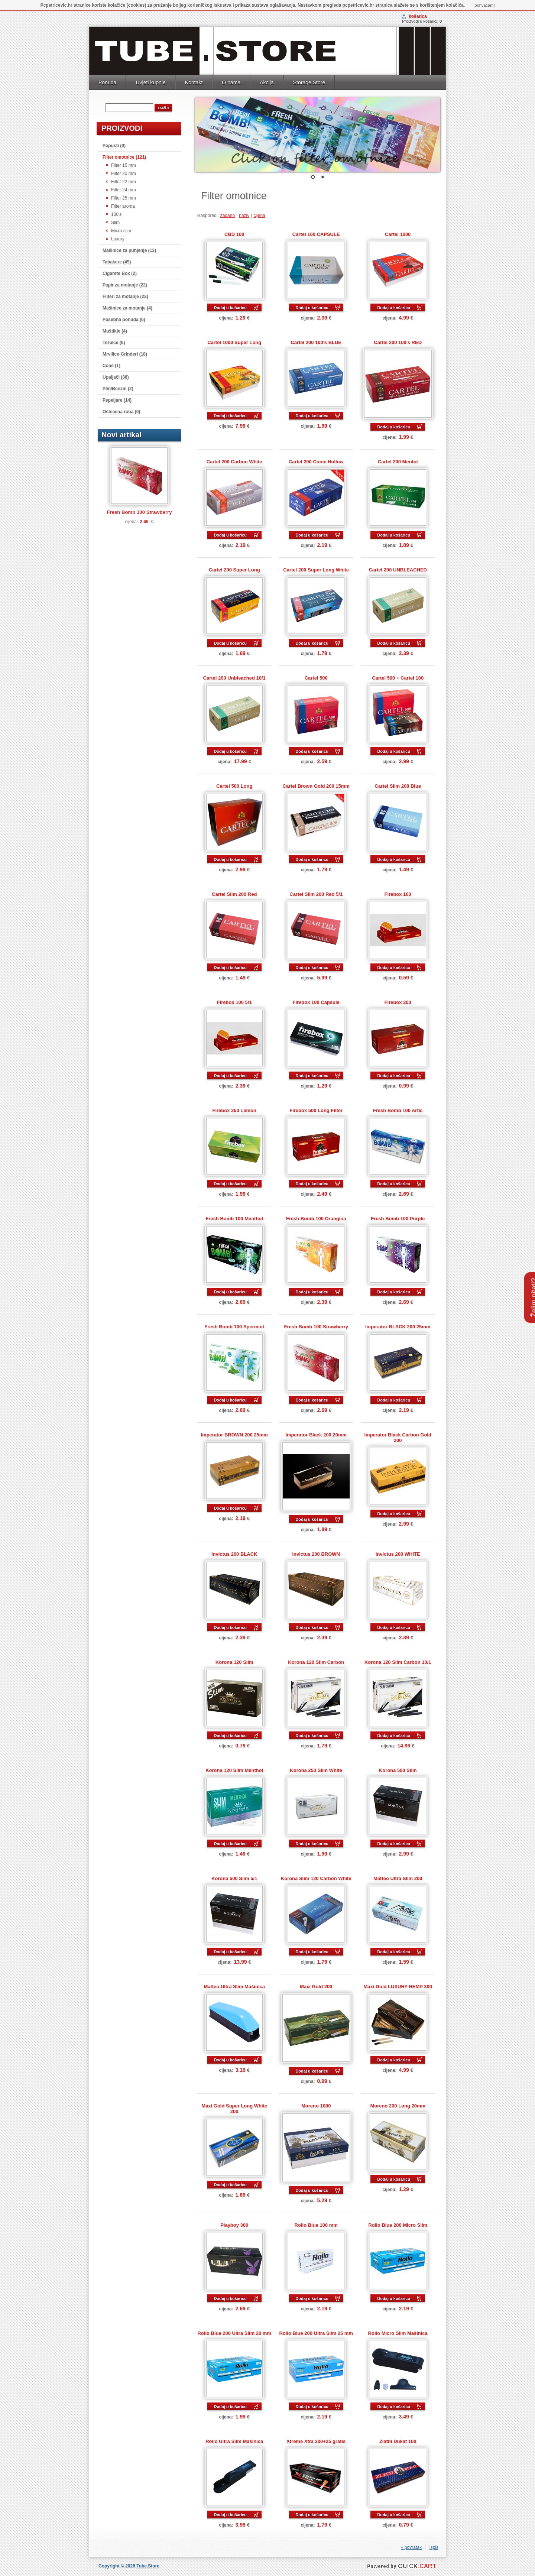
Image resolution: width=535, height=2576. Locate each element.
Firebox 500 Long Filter (316, 1110)
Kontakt (194, 82)
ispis (433, 2547)
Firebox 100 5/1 (234, 1002)
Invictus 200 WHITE (398, 1554)
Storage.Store (309, 82)
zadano (227, 215)
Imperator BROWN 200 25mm (234, 1435)
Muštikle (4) (115, 331)
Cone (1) (111, 365)
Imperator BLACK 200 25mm (397, 1326)
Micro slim (121, 230)
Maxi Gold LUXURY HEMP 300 (397, 1986)
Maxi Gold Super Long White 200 (234, 2108)
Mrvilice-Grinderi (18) (125, 354)
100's (116, 214)
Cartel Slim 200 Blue (397, 786)
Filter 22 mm (123, 181)
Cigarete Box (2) (120, 273)
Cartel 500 (316, 678)
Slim (115, 222)
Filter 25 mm (123, 198)
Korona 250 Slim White (316, 1770)
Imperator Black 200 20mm (316, 1435)
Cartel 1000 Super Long (234, 342)
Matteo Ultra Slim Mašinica (234, 1986)
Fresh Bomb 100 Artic (398, 1110)
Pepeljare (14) (117, 400)
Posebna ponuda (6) (124, 319)
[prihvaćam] (484, 5)
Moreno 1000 (316, 2106)
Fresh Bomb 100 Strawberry (139, 512)
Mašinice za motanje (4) (127, 308)
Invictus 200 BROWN (316, 1554)
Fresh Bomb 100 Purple (398, 1218)
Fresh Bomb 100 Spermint (234, 1326)
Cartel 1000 (398, 234)
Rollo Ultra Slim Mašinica (234, 2441)
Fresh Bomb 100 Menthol (234, 1218)
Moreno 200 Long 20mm (397, 2106)
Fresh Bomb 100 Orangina (316, 1218)
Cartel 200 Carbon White (234, 461)
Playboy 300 (234, 2225)
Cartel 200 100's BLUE (316, 342)
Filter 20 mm (123, 173)
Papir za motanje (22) (125, 285)
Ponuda (107, 82)
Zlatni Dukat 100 (397, 2441)
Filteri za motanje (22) (125, 296)
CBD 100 (234, 234)
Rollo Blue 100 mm (316, 2225)
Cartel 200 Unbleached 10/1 (234, 678)
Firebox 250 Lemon (234, 1110)
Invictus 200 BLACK (234, 1554)
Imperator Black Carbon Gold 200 (397, 1437)
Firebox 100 (398, 894)
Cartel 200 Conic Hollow (316, 461)
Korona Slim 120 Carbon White (316, 1878)
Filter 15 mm (123, 165)
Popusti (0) (114, 145)
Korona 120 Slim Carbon (316, 1662)
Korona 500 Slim (398, 1770)
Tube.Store (147, 2566)
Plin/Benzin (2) (118, 388)
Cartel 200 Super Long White (316, 570)
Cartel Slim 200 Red (234, 894)
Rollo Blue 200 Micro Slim (397, 2225)
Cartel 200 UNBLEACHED (398, 570)
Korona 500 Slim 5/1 (234, 1878)
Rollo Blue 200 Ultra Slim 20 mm (234, 2333)
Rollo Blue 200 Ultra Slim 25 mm (316, 2333)
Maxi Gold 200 (316, 1986)
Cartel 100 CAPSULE (316, 234)
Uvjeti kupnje (150, 82)
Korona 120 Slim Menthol (234, 1770)
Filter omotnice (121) (124, 157)
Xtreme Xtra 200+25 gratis (316, 2441)
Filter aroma (123, 206)
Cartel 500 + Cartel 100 (398, 678)
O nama (231, 82)
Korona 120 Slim (234, 1662)
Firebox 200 (398, 1002)
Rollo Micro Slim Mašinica (398, 2333)
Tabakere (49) (117, 262)
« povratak (411, 2547)
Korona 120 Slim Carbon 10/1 (397, 1662)
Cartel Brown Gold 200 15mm (316, 786)
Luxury (117, 239)
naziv (244, 215)
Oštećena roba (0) (121, 411)
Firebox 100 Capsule (316, 1002)
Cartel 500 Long (234, 786)
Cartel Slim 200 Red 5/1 (316, 894)
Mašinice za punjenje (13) (129, 250)
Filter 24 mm (123, 189)
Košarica (418, 16)
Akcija (266, 82)
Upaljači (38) (116, 377)
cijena (259, 215)
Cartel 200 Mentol (398, 461)
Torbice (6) (114, 342)
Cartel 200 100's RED (398, 342)
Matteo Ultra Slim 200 (397, 1878)
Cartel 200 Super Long (234, 570)
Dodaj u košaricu (230, 307)
